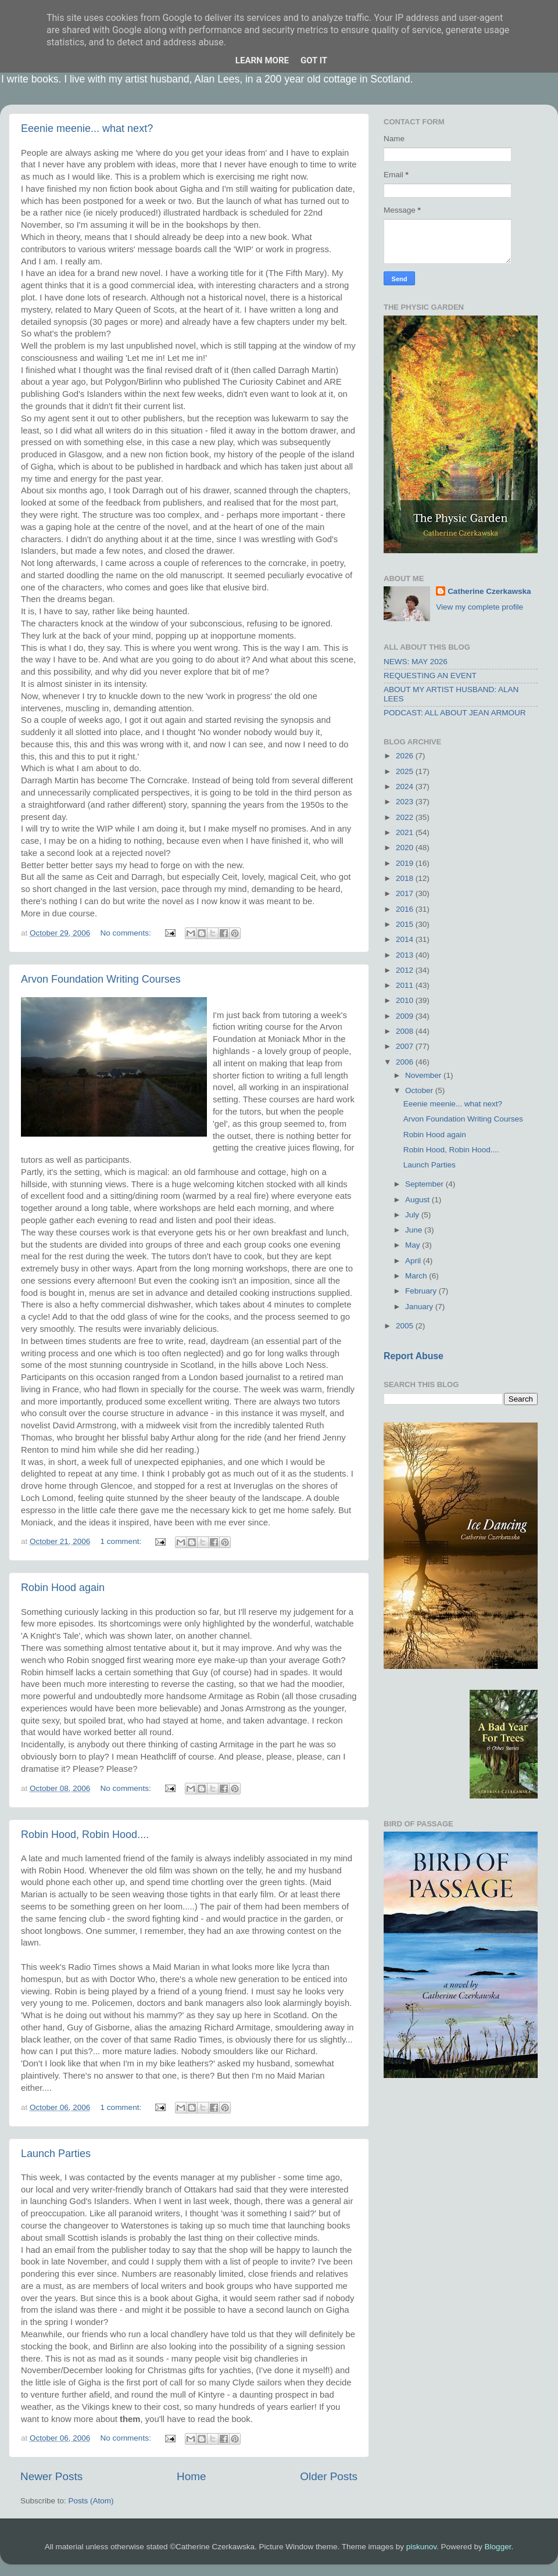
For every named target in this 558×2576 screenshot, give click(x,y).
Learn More (262, 60)
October (420, 1090)
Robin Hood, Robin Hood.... (85, 1834)
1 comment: (122, 1541)
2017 (406, 893)
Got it (314, 60)
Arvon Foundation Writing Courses (101, 979)
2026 (406, 755)
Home (191, 2476)
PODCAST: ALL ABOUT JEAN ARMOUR (455, 712)
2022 (406, 817)
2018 (406, 878)
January (420, 1306)
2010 (406, 1000)
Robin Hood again (63, 1587)
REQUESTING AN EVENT (430, 675)
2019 (406, 863)
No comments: (127, 933)
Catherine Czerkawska (489, 591)
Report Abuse (413, 1356)
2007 (406, 1046)
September (425, 1184)
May (413, 1245)
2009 (406, 1016)
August (418, 1199)
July (413, 1214)
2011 (406, 985)
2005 (406, 1325)
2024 (406, 786)
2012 (406, 970)
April (414, 1260)
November (424, 1075)
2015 (406, 924)
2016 (406, 909)
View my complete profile (479, 607)
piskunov (421, 2546)
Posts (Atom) (91, 2500)
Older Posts (328, 2476)
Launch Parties (56, 2153)
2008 (406, 1031)
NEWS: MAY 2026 (416, 661)
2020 (406, 847)
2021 (406, 832)
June (414, 1230)
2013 (406, 955)
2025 (406, 771)
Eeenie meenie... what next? (87, 128)
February (422, 1291)
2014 (406, 939)
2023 (406, 801)
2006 (406, 1062)
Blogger (498, 2546)
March (417, 1275)
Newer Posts (51, 2476)
